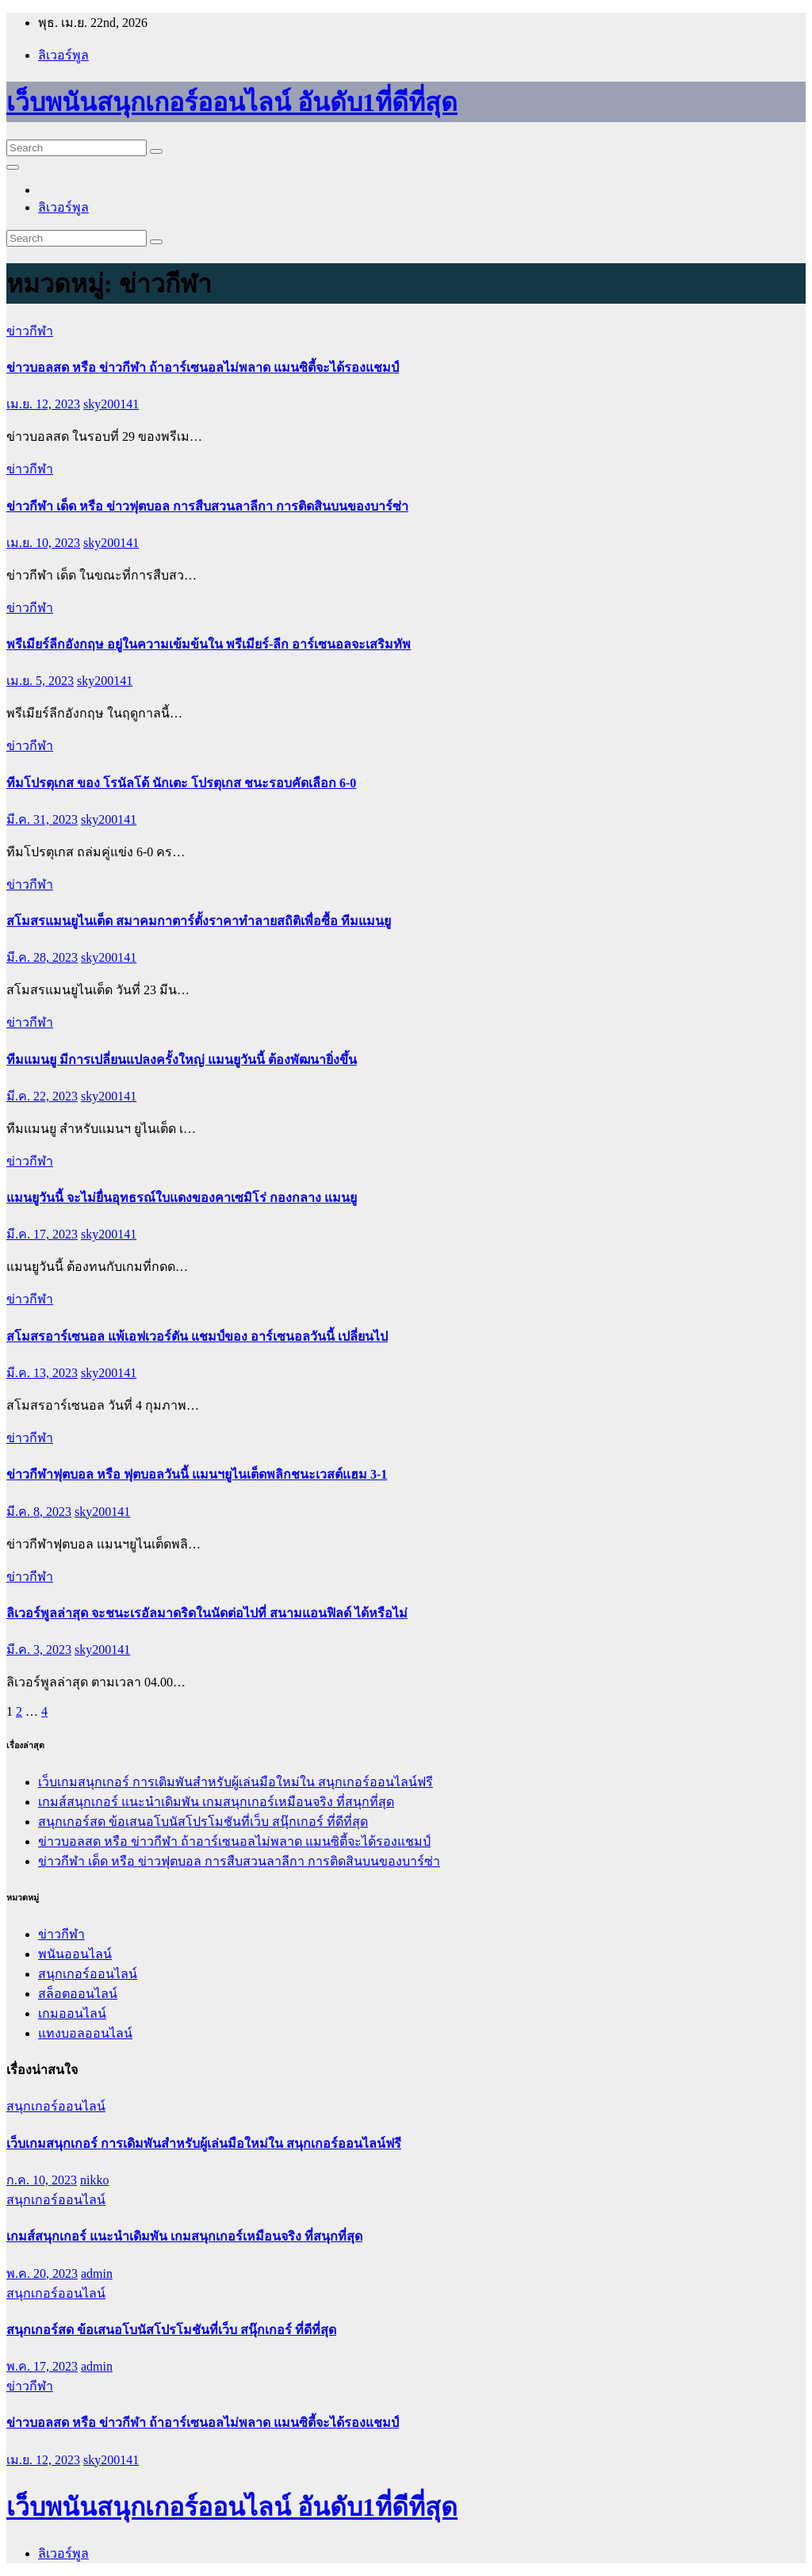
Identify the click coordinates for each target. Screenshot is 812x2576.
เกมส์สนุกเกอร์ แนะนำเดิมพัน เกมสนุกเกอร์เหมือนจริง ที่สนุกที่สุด (216, 1802)
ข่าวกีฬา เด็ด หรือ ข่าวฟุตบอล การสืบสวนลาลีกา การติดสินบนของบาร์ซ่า (207, 506)
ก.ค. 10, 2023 (41, 2180)
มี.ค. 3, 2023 (38, 1649)
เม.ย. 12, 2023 (43, 404)
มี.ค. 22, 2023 (42, 1096)
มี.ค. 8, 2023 (38, 1511)
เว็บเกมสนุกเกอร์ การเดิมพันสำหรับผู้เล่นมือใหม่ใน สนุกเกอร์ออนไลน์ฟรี (235, 1782)
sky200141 (111, 404)
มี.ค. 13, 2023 (42, 1373)
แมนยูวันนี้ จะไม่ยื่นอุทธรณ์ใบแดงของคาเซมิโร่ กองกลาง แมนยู (181, 1197)
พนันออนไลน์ (75, 1954)
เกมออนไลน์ (72, 2013)
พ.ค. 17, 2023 (42, 2366)
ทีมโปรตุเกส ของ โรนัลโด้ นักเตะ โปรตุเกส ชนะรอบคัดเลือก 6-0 (181, 783)
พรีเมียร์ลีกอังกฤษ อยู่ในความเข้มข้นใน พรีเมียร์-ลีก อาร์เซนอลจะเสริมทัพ (208, 644)
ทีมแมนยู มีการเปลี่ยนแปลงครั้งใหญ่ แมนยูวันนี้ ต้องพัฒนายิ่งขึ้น (181, 1059)
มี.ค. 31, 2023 (42, 819)
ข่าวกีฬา (29, 331)
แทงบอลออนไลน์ (85, 2033)
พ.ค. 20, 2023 (42, 2273)
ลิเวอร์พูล (63, 55)
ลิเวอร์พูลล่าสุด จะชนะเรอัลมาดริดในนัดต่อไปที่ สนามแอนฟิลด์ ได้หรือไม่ (207, 1613)
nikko (94, 2180)
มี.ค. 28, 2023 (42, 957)
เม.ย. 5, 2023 (40, 680)
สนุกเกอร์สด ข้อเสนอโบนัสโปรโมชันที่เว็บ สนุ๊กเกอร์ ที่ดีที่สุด (203, 1821)
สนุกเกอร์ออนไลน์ (87, 1974)
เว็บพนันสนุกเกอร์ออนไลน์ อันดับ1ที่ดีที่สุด (232, 102)
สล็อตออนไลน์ (77, 1993)
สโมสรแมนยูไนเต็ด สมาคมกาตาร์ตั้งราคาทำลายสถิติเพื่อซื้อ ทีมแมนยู (198, 921)
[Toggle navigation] (12, 167)
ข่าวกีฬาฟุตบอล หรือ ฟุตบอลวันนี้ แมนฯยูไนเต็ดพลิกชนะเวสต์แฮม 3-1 (196, 1474)
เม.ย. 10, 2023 (43, 542)
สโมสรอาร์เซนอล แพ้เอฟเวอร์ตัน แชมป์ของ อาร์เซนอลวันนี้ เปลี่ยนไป (197, 1336)
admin (97, 2273)
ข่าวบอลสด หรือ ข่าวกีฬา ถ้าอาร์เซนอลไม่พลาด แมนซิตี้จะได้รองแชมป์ (202, 367)
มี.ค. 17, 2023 (42, 1234)
